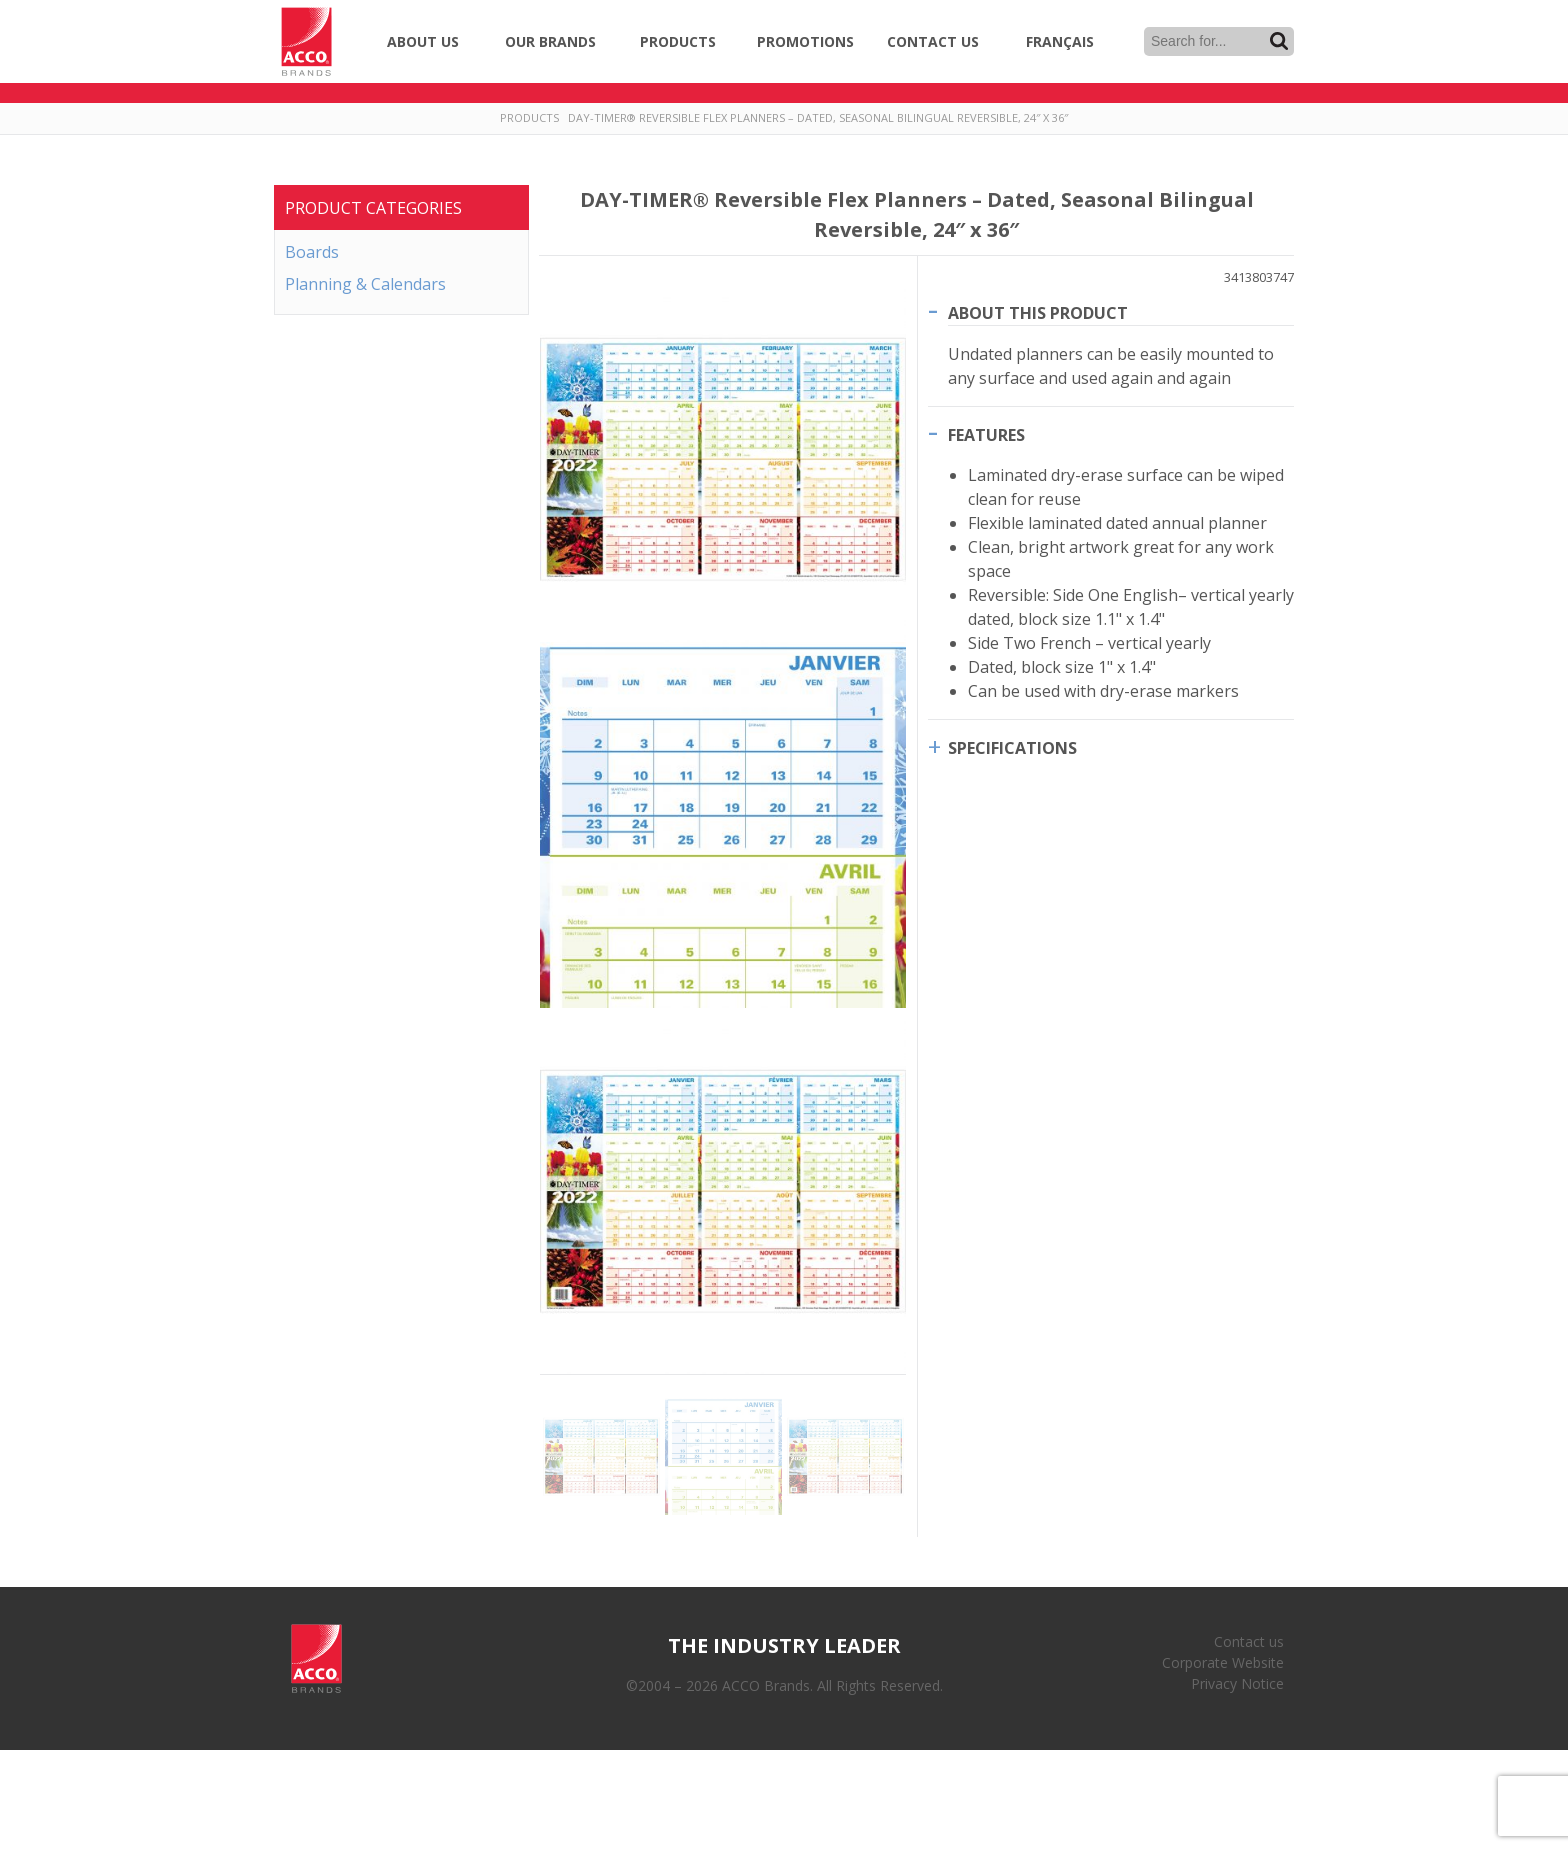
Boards (312, 252)
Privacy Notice (1237, 1683)
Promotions (805, 41)
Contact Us (933, 41)
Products (678, 41)
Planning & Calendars (365, 284)
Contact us (1249, 1641)
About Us (423, 41)
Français (1060, 41)
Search (1279, 41)
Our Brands (550, 41)
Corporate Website (1223, 1662)
